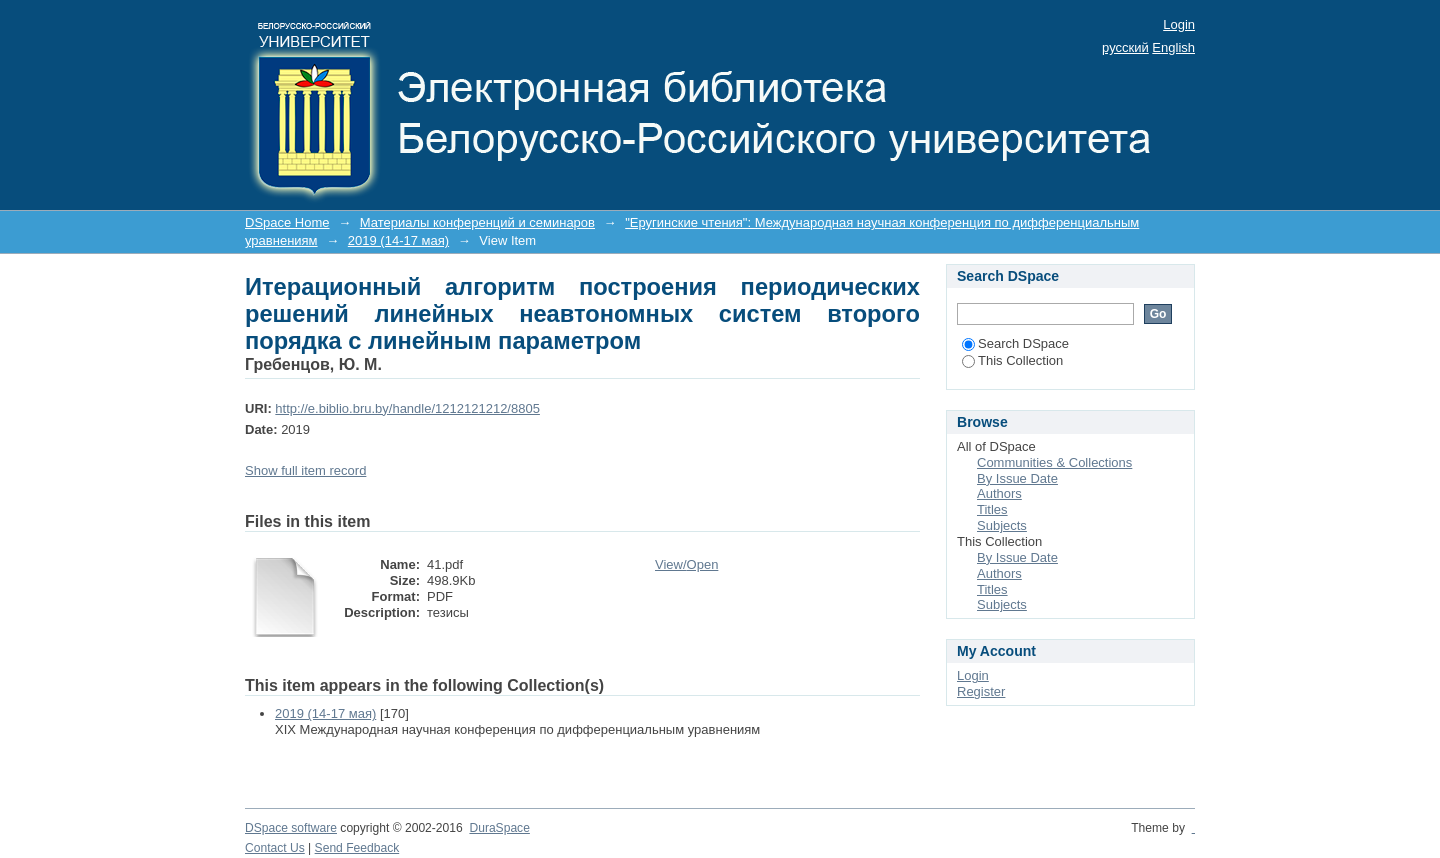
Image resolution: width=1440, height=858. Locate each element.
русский (1125, 47)
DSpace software (291, 828)
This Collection (1012, 360)
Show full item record (305, 470)
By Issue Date (1017, 478)
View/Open (686, 564)
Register (981, 691)
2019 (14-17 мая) (398, 240)
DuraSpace (499, 828)
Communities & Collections (1054, 462)
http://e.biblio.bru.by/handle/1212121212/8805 (407, 408)
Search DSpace (1015, 343)
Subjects (1002, 525)
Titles (992, 509)
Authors (999, 493)
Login (1179, 24)
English (1173, 47)
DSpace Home (287, 222)
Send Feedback (357, 848)
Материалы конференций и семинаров (477, 222)
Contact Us (275, 848)
